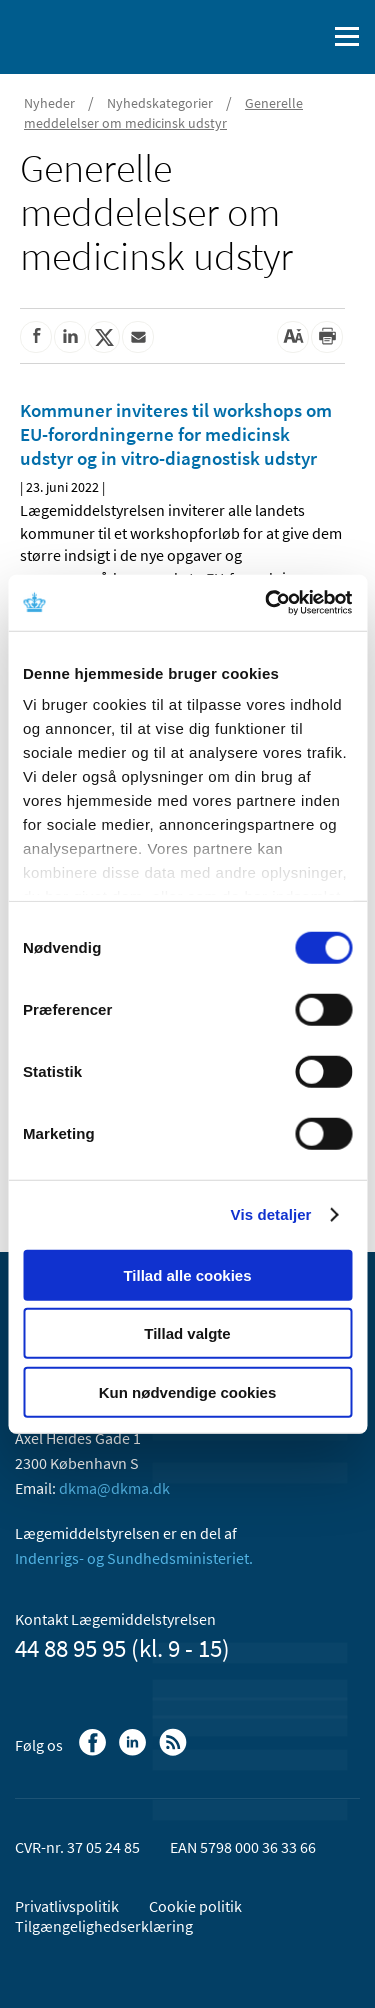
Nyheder (49, 103)
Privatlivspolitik (67, 1906)
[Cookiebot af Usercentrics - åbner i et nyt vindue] (267, 603)
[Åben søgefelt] (307, 37)
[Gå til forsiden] (100, 35)
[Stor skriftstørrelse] (293, 337)
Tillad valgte (187, 1333)
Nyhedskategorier (160, 103)
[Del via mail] (138, 337)
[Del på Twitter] (104, 337)
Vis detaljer (271, 1214)
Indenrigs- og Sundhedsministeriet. (134, 1558)
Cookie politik (195, 1906)
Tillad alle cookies (187, 1274)
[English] (260, 37)
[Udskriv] (327, 337)
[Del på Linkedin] (70, 337)
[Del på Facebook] (36, 337)
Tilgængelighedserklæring (104, 1926)
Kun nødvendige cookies (188, 1391)
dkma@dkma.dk (114, 1488)
